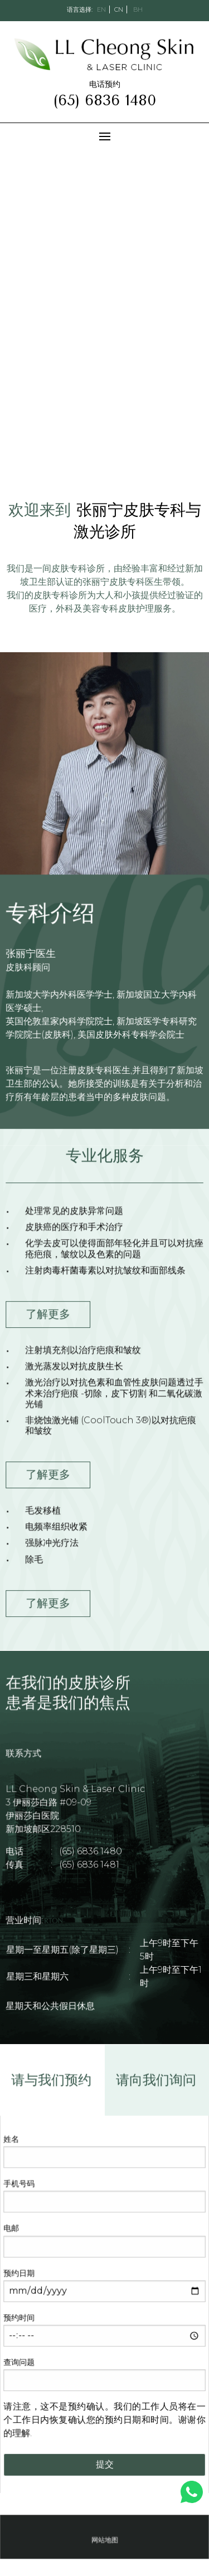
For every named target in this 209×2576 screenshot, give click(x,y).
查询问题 (20, 2362)
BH (138, 9)
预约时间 (20, 2318)
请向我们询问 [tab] (155, 2084)
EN (101, 9)
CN (118, 9)
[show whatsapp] (191, 2492)
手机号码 (20, 2186)
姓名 (13, 2142)
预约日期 (20, 2274)
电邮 (13, 2230)
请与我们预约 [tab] (51, 2084)
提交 (105, 2463)
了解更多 (49, 1315)
